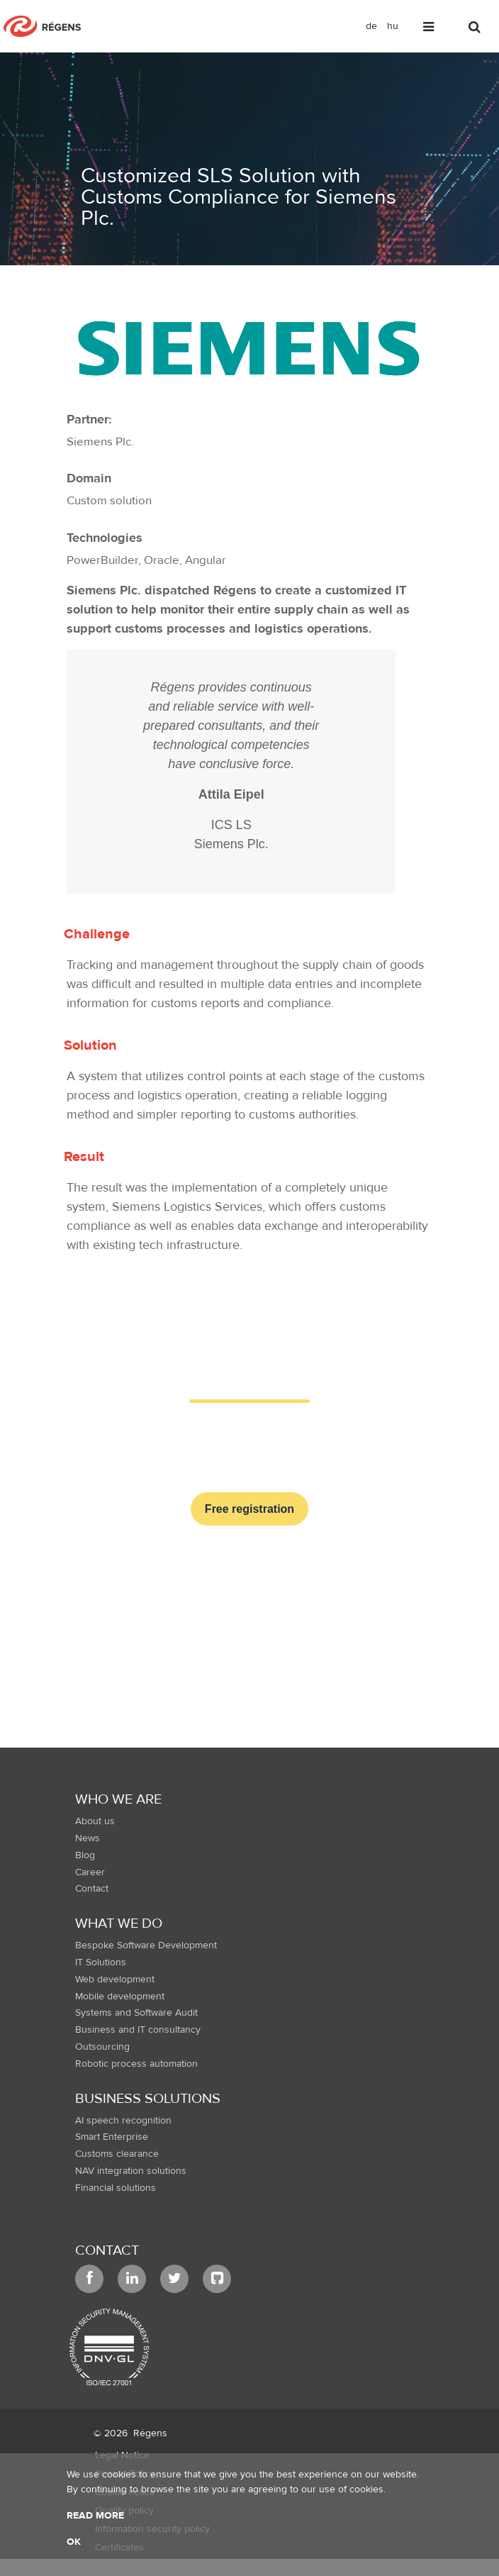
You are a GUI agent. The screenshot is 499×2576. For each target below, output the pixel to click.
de (371, 26)
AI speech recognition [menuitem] (123, 2120)
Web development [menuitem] (115, 1979)
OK (74, 2542)
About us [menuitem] (95, 1821)
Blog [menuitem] (85, 1855)
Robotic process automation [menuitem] (136, 2064)
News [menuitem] (87, 1838)
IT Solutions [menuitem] (100, 1962)
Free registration (249, 1509)
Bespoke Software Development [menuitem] (146, 1945)
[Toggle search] (475, 29)
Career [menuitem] (90, 1872)
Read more (95, 2515)
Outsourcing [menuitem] (102, 2047)
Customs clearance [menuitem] (117, 2154)
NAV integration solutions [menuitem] (130, 2171)
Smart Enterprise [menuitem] (111, 2137)
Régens (150, 2433)
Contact (107, 2250)
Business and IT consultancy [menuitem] (138, 2029)
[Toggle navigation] (429, 29)
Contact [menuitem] (91, 1888)
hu (392, 26)
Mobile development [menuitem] (119, 1996)
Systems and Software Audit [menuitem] (136, 2012)
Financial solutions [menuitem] (115, 2188)
